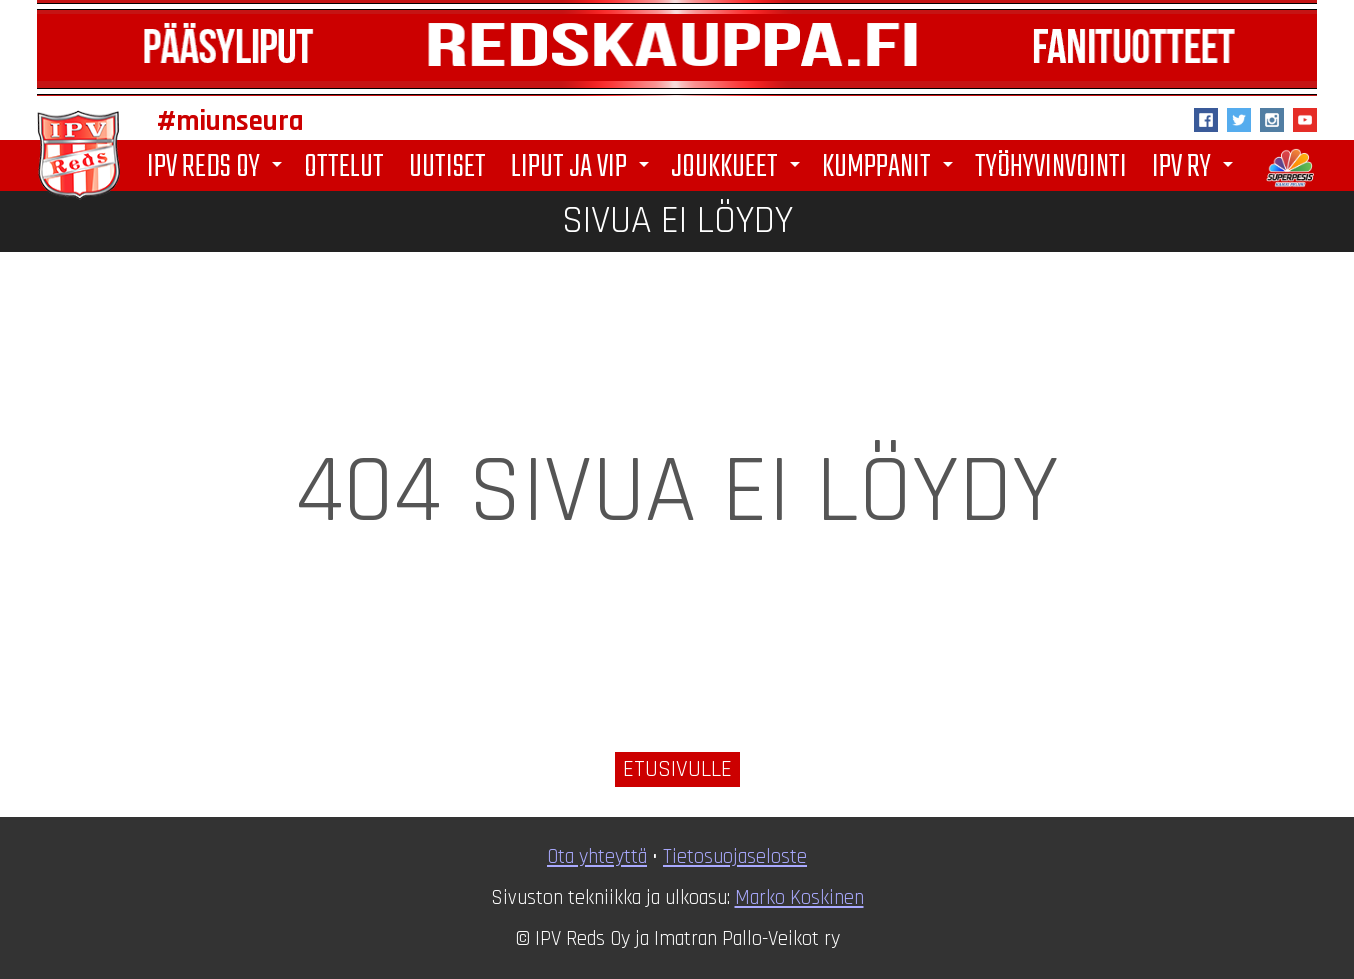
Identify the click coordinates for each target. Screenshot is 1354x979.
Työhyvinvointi (1051, 166)
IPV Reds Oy (218, 167)
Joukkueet (739, 167)
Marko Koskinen (799, 898)
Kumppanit (891, 167)
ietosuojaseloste (739, 857)
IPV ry (1196, 167)
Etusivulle (677, 769)
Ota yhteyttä (597, 857)
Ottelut (344, 166)
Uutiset (447, 166)
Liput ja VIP (583, 167)
